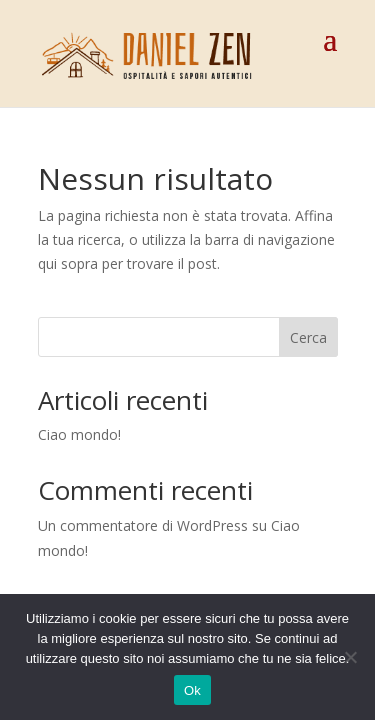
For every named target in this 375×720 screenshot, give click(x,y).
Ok (192, 690)
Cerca (308, 337)
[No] (350, 657)
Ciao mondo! (79, 434)
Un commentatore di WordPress (143, 525)
